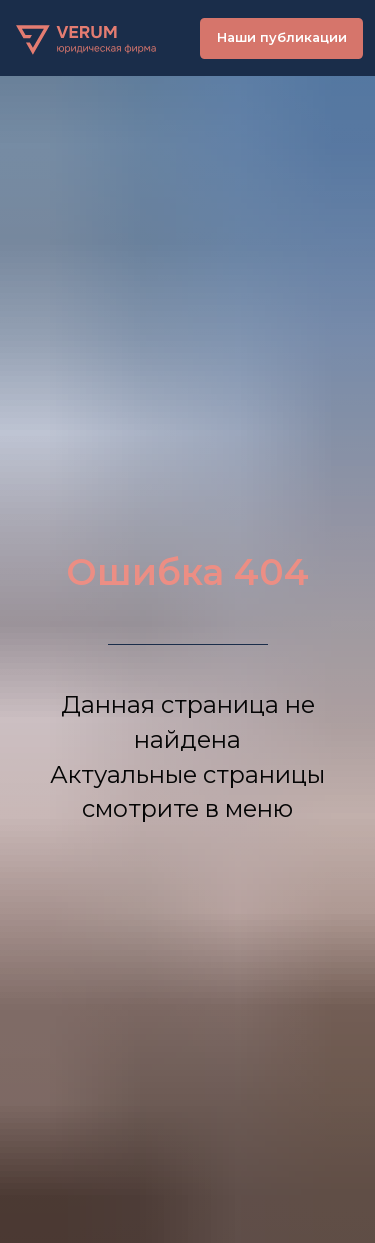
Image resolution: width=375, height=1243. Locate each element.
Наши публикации (282, 37)
